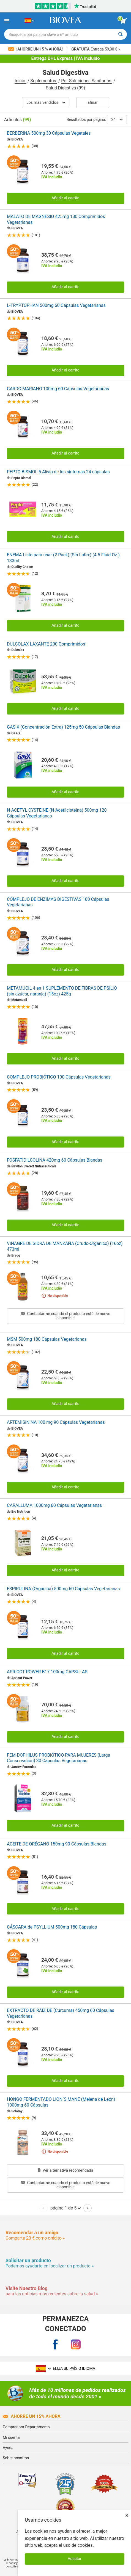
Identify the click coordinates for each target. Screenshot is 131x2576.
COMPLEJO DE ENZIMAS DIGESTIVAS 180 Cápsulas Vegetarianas (58, 902)
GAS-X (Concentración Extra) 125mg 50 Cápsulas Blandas (63, 727)
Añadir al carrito (65, 198)
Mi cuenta (11, 2437)
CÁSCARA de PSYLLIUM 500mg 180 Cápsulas (52, 1927)
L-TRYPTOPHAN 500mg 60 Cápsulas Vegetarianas (56, 305)
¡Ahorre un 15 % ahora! (36, 49)
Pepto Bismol (21, 478)
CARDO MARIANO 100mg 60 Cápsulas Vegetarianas (58, 388)
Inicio (20, 80)
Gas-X (15, 733)
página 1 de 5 (65, 2208)
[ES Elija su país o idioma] (29, 21)
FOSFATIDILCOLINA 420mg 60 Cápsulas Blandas (54, 1160)
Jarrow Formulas (23, 1767)
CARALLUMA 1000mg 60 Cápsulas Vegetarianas (54, 1505)
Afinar (92, 102)
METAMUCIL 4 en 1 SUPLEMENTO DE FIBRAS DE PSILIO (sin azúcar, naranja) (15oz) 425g (62, 991)
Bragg (15, 1255)
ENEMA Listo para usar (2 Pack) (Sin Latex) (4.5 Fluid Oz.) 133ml (63, 557)
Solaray (16, 2111)
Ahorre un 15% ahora (32, 2416)
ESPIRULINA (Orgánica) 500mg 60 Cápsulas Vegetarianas (63, 1588)
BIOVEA (17, 139)
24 (116, 119)
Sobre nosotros (16, 2458)
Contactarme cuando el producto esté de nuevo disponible (65, 1315)
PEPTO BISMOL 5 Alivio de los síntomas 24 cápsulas (58, 471)
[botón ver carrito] (124, 20)
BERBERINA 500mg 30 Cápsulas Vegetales (49, 133)
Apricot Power (21, 1678)
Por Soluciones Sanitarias (86, 80)
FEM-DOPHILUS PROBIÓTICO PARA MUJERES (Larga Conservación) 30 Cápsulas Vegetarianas (58, 1758)
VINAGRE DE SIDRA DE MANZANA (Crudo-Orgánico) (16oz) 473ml (64, 1246)
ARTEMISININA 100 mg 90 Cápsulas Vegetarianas (56, 1422)
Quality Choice (22, 567)
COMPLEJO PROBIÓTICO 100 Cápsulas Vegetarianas (59, 1077)
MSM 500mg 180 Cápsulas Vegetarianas (47, 1339)
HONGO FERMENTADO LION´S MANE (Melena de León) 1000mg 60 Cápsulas (61, 2102)
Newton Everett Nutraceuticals (33, 1166)
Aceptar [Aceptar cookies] (74, 2558)
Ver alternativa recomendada (65, 2170)
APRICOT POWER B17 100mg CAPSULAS (47, 1671)
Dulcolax (17, 650)
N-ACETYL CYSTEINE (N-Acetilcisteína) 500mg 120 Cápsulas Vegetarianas (57, 813)
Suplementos (43, 80)
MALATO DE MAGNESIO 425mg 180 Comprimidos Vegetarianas (56, 219)
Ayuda (8, 2447)
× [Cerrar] (127, 2515)
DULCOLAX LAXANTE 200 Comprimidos (46, 644)
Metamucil (19, 1000)
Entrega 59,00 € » (95, 49)
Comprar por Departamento (26, 2427)
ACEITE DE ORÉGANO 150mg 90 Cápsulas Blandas (56, 1844)
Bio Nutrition (20, 1511)
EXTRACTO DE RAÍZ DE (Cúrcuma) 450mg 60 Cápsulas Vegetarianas (60, 2013)
